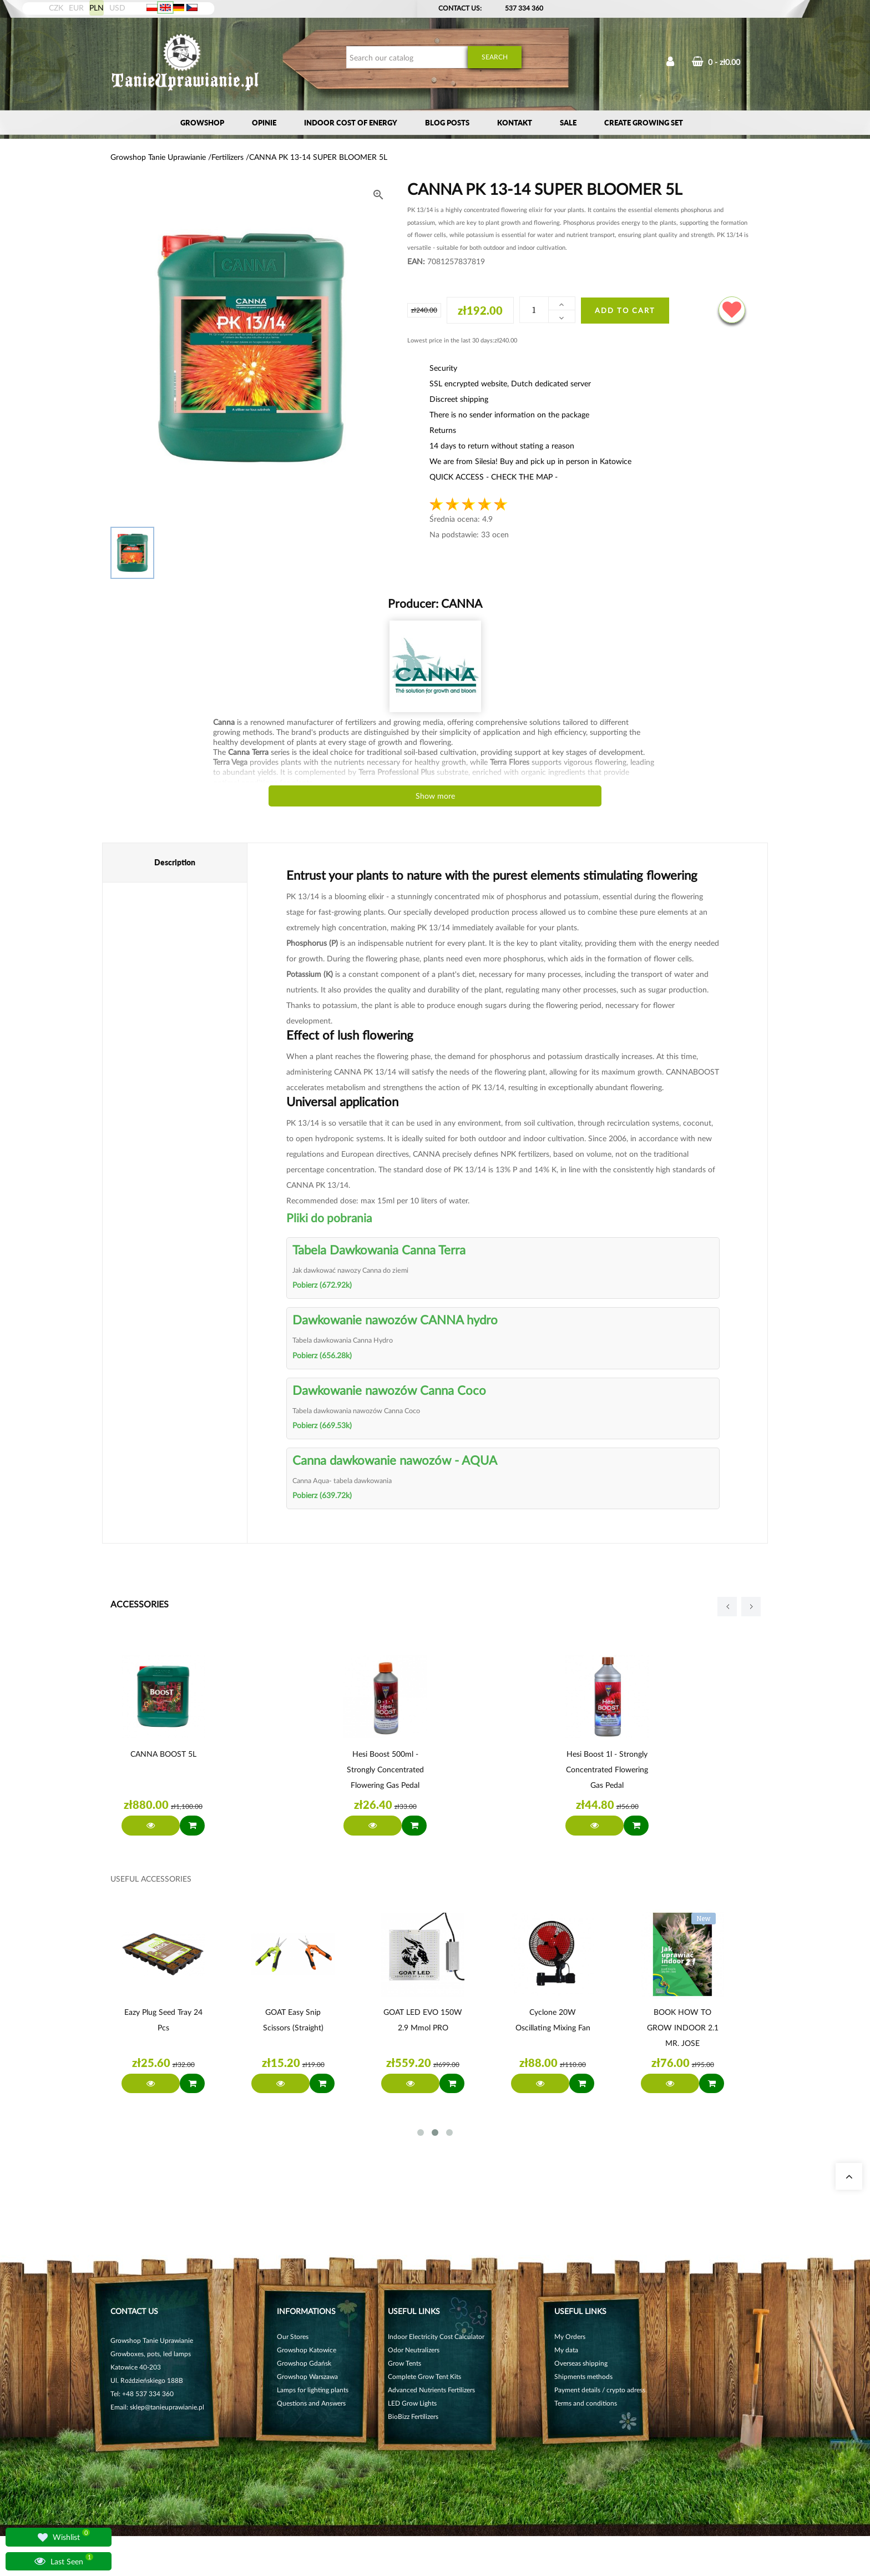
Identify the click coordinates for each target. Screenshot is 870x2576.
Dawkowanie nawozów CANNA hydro (395, 1319)
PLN (96, 7)
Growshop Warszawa (307, 2376)
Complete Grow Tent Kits (424, 2376)
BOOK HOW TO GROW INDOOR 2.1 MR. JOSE (683, 2027)
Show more (435, 795)
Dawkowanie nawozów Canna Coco (389, 1390)
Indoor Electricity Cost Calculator (436, 2336)
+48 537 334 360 (148, 2394)
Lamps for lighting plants (312, 2390)
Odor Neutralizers (413, 2350)
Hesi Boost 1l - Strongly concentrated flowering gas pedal (607, 1769)
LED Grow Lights (412, 2403)
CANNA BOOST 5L (163, 1753)
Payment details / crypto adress (599, 2390)
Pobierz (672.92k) (322, 1284)
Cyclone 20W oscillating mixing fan (552, 2019)
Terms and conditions (585, 2403)
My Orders (569, 2336)
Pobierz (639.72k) (322, 1495)
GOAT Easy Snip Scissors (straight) (293, 2019)
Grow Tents (404, 2363)
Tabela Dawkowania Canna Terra (379, 1249)
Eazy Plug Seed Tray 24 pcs (163, 2019)
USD (117, 7)
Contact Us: (460, 8)
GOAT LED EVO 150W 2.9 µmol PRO (422, 2019)
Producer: (435, 603)
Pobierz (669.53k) (322, 1425)
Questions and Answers (311, 2403)
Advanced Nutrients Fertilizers (431, 2390)
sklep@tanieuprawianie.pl (167, 2407)
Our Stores (292, 2336)
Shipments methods (583, 2376)
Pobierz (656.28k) (322, 1355)
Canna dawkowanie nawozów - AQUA (394, 1460)
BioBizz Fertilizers (413, 2416)
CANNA (460, 603)
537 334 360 (524, 8)
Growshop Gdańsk (304, 2363)
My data (566, 2350)
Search (495, 57)
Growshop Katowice (306, 2350)
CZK (56, 7)
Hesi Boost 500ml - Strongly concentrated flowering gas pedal (385, 1769)
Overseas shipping (581, 2363)
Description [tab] (174, 862)
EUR (76, 7)
